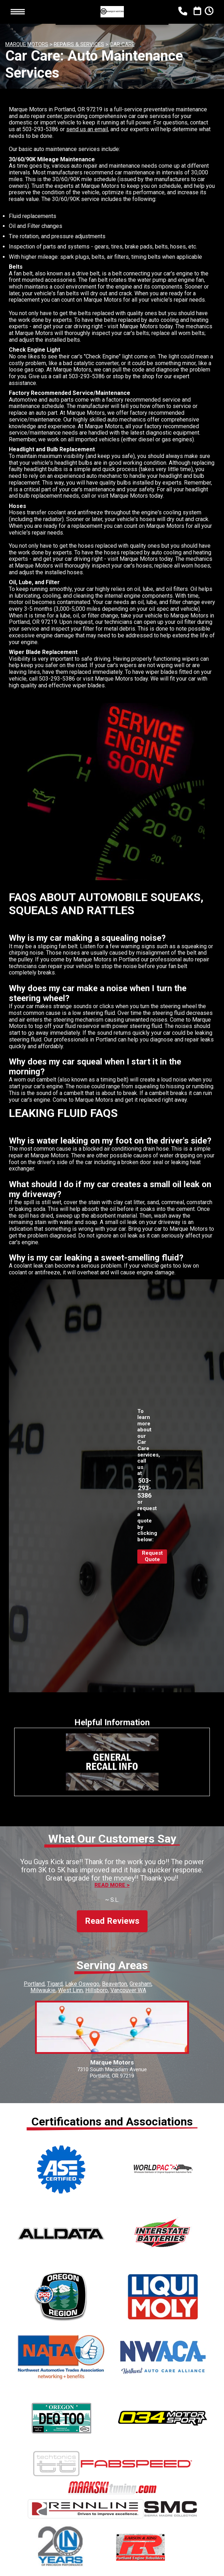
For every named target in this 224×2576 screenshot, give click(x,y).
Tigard (55, 1977)
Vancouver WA (128, 1984)
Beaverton (114, 1977)
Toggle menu (18, 12)
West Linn (70, 1984)
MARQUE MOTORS (26, 44)
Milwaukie (43, 1984)
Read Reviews (112, 1915)
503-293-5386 (40, 129)
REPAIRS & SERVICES (79, 44)
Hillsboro (96, 1984)
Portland (34, 1977)
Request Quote (152, 1556)
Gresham (140, 1977)
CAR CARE (122, 44)
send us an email (87, 129)
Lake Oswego (82, 1977)
